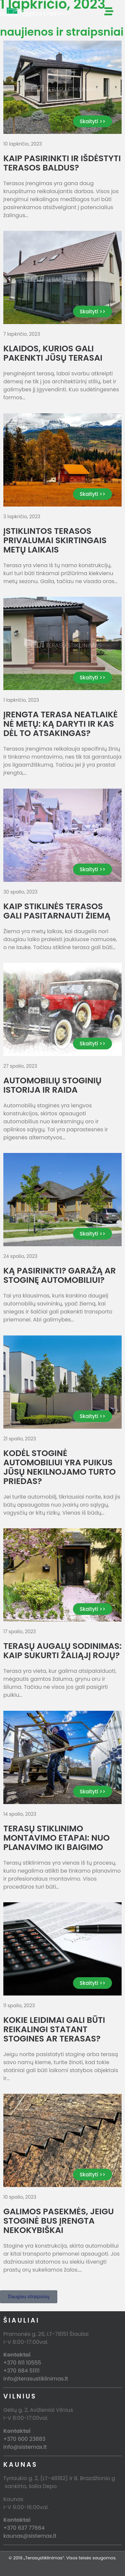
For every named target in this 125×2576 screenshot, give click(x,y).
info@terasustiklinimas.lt (35, 2379)
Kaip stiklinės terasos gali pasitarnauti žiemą (56, 911)
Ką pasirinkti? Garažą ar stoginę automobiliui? (59, 1275)
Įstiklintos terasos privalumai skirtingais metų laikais (55, 540)
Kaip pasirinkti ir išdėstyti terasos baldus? (62, 163)
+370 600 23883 (24, 2439)
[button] (28, 2296)
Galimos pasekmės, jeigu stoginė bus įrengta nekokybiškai (58, 2221)
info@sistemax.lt (25, 2447)
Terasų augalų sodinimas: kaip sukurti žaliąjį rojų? (62, 1650)
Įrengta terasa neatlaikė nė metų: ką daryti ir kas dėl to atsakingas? (60, 724)
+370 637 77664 (24, 2528)
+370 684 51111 (21, 2371)
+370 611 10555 (22, 2363)
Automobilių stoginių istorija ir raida (52, 1085)
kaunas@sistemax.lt (29, 2536)
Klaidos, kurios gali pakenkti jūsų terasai (52, 353)
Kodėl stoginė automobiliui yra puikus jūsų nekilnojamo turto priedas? (59, 1467)
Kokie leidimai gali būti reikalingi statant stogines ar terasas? (54, 2029)
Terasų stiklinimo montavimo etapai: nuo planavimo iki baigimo (56, 1838)
